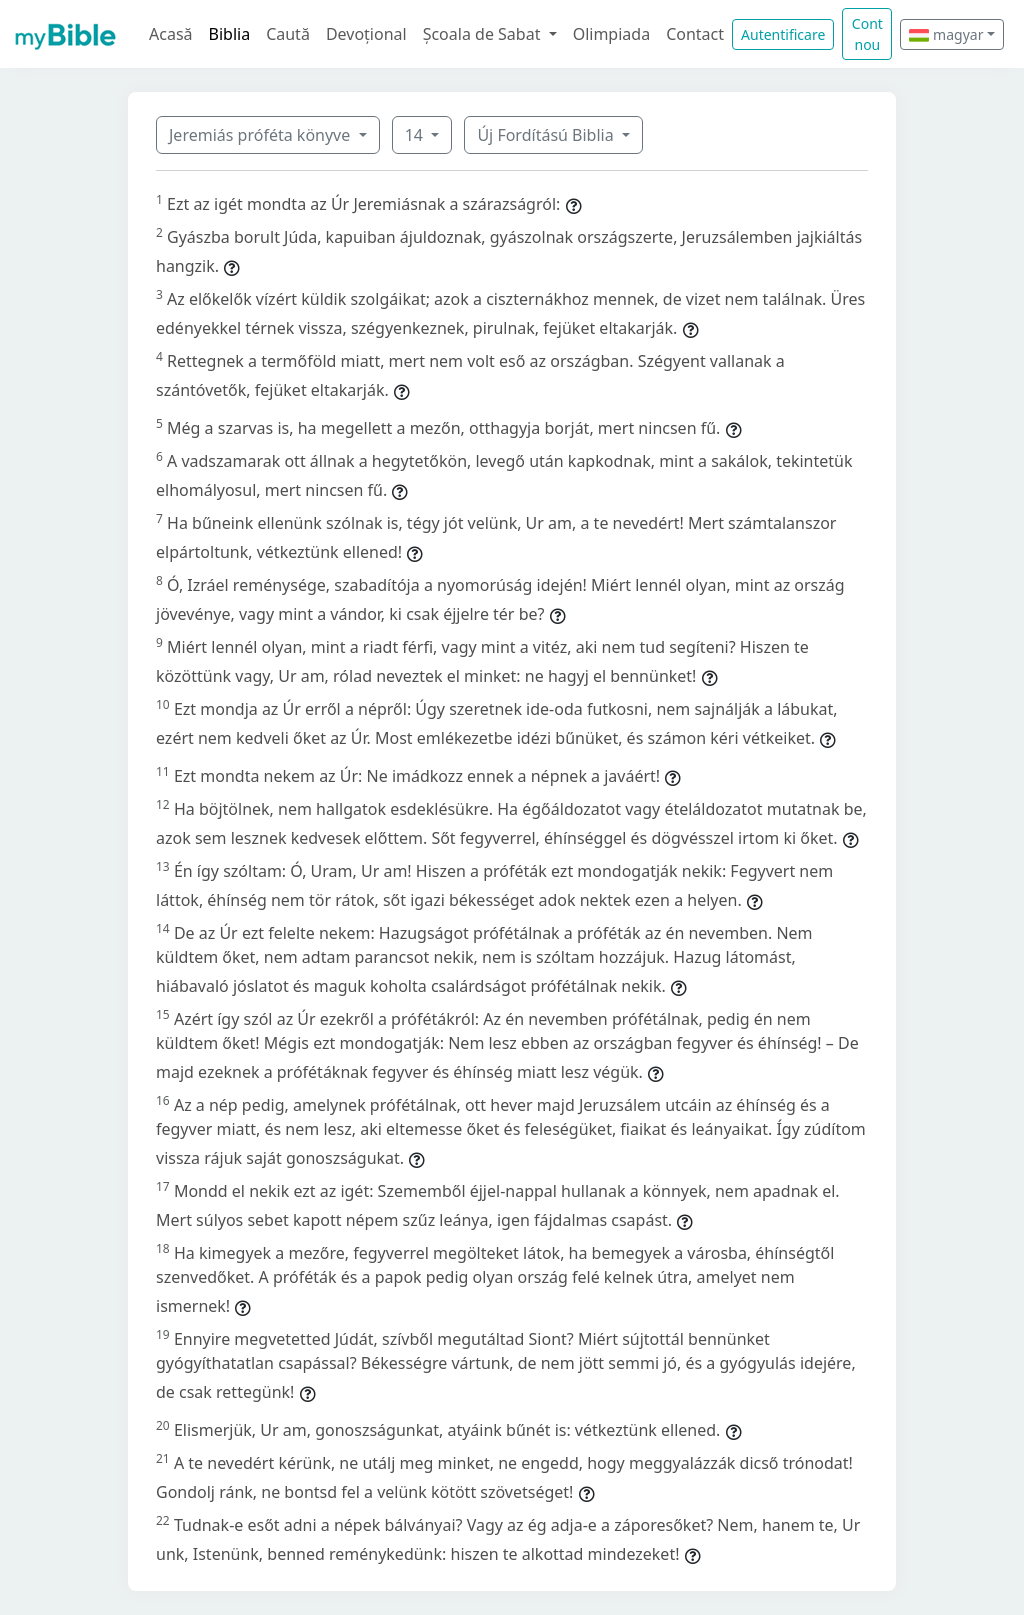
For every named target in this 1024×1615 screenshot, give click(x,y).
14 (416, 135)
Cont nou (867, 34)
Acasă (171, 34)
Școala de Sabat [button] (484, 34)
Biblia (230, 34)
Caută (288, 34)
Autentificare (783, 34)
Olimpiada (611, 34)
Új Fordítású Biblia (547, 135)
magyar (946, 34)
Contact (695, 34)
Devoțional (366, 34)
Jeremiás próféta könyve (261, 135)
